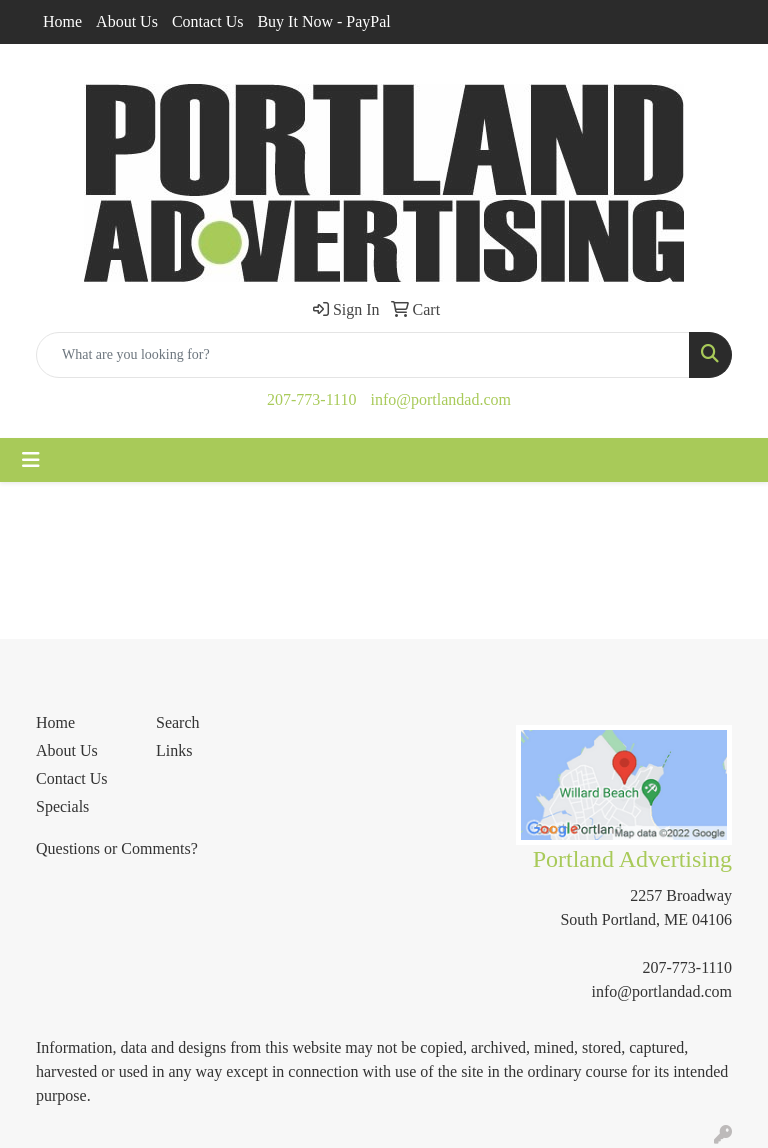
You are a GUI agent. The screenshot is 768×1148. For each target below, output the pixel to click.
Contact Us (208, 21)
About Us (127, 21)
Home (62, 21)
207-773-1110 (311, 399)
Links (174, 750)
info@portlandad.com (440, 399)
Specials (62, 806)
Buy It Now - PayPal (323, 21)
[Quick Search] (363, 355)
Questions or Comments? (117, 848)
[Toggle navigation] (31, 460)
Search (178, 722)
